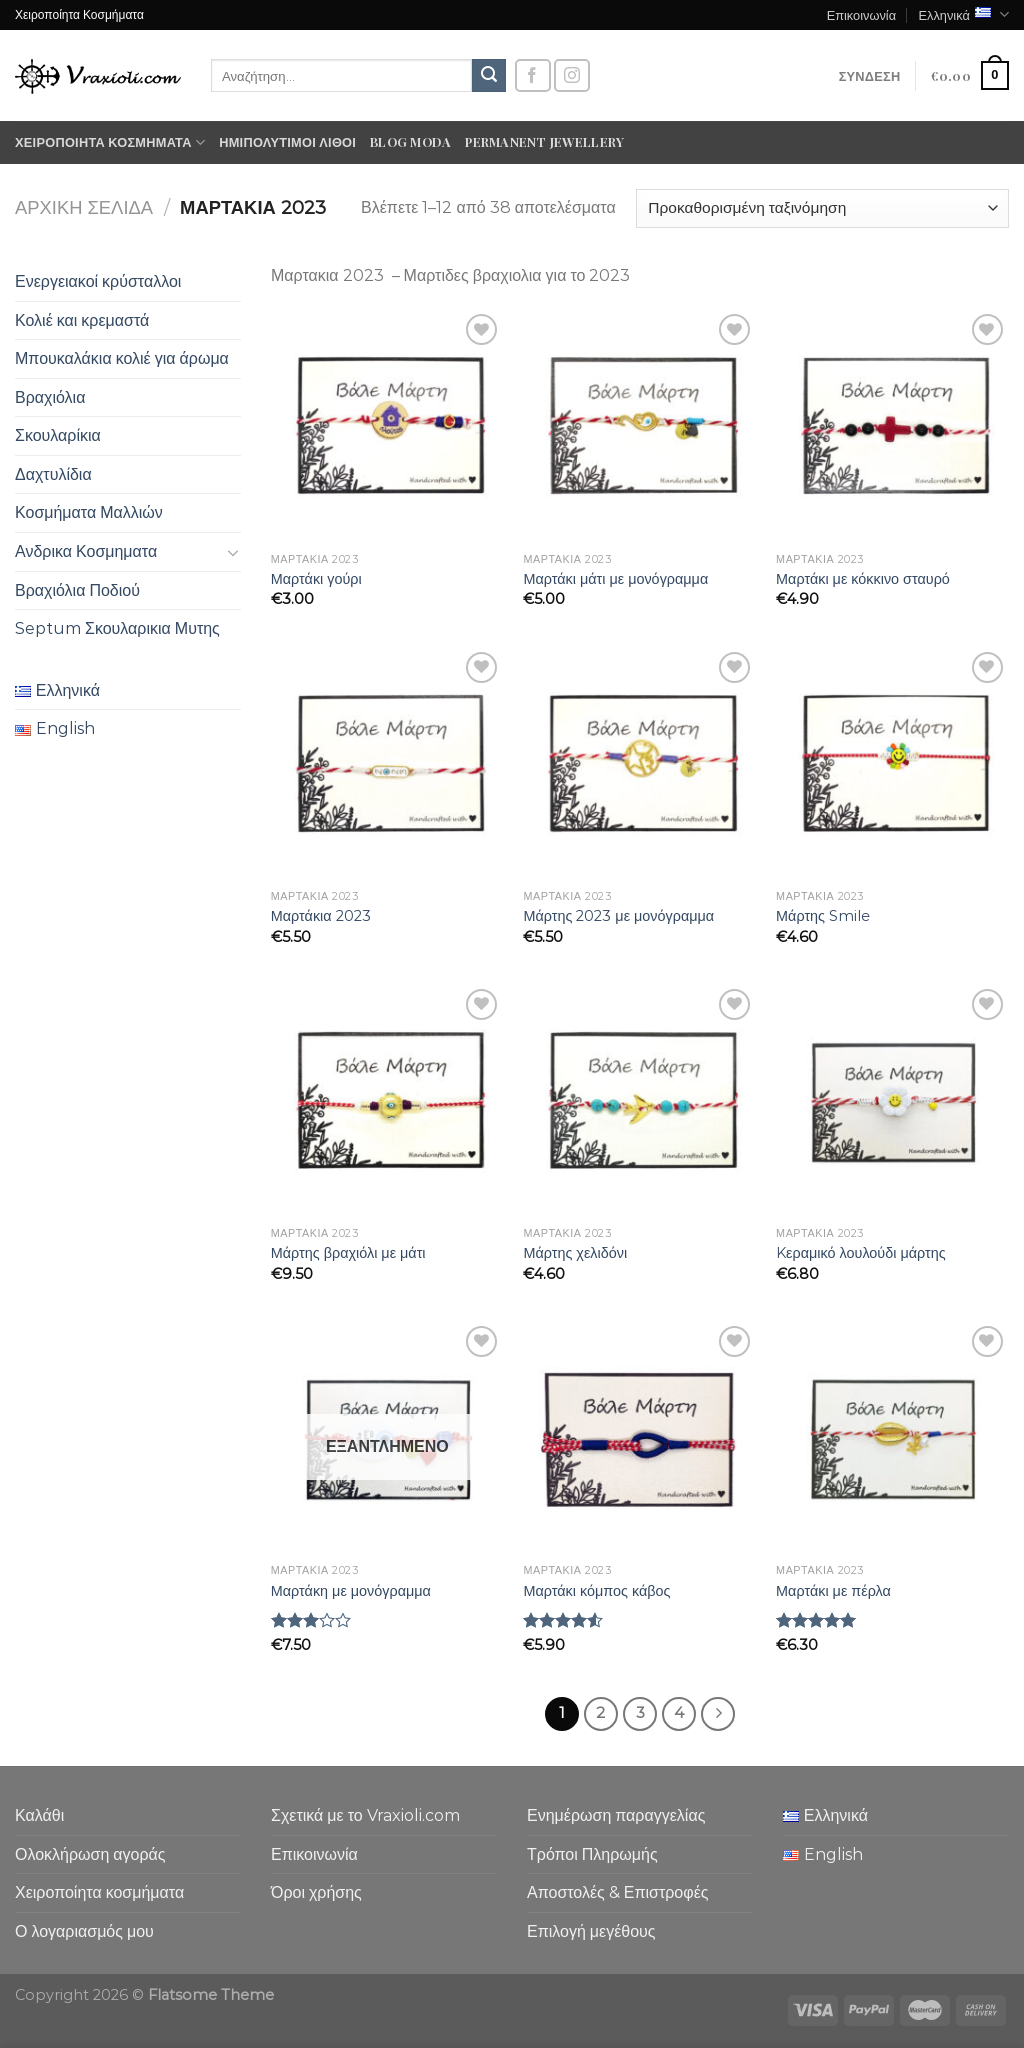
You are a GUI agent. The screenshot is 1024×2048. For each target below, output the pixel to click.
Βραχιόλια (50, 397)
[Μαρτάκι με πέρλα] (892, 1437)
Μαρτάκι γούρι (316, 579)
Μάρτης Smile (823, 916)
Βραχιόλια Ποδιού (77, 590)
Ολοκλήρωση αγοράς (90, 1854)
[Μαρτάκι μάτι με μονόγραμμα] (639, 425)
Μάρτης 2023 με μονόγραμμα (618, 916)
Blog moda (410, 141)
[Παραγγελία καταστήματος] (822, 208)
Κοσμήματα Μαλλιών (89, 512)
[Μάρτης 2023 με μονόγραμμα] (639, 763)
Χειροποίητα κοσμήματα (110, 142)
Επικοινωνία (861, 14)
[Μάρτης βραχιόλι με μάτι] (387, 1100)
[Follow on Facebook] (533, 75)
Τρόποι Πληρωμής (592, 1854)
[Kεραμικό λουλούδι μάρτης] (892, 1100)
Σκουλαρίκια (58, 435)
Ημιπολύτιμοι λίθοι (287, 141)
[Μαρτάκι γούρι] (387, 425)
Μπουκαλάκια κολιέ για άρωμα (122, 358)
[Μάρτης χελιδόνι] (639, 1100)
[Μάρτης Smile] (892, 763)
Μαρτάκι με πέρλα (833, 1591)
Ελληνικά (963, 14)
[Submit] (489, 76)
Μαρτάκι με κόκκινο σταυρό (863, 579)
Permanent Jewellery (544, 141)
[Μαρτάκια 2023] (387, 763)
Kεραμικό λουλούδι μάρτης (861, 1253)
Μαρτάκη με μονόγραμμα (351, 1591)
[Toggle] (233, 552)
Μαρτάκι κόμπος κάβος (596, 1591)
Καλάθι (39, 1815)
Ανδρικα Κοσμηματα (86, 551)
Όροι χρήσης (316, 1892)
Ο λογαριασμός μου (84, 1931)
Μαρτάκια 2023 (321, 916)
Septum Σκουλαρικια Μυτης (117, 628)
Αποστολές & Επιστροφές (617, 1892)
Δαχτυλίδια (53, 474)
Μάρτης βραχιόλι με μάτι (348, 1253)
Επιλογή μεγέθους (591, 1931)
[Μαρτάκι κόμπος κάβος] (639, 1437)
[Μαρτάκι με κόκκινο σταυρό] (892, 425)
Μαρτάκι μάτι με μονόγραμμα (615, 579)
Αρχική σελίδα (84, 207)
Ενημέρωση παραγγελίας (616, 1815)
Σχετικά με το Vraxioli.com (365, 1815)
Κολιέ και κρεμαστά (82, 320)
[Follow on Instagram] (572, 75)
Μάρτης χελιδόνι (575, 1253)
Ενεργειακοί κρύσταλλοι (98, 281)
